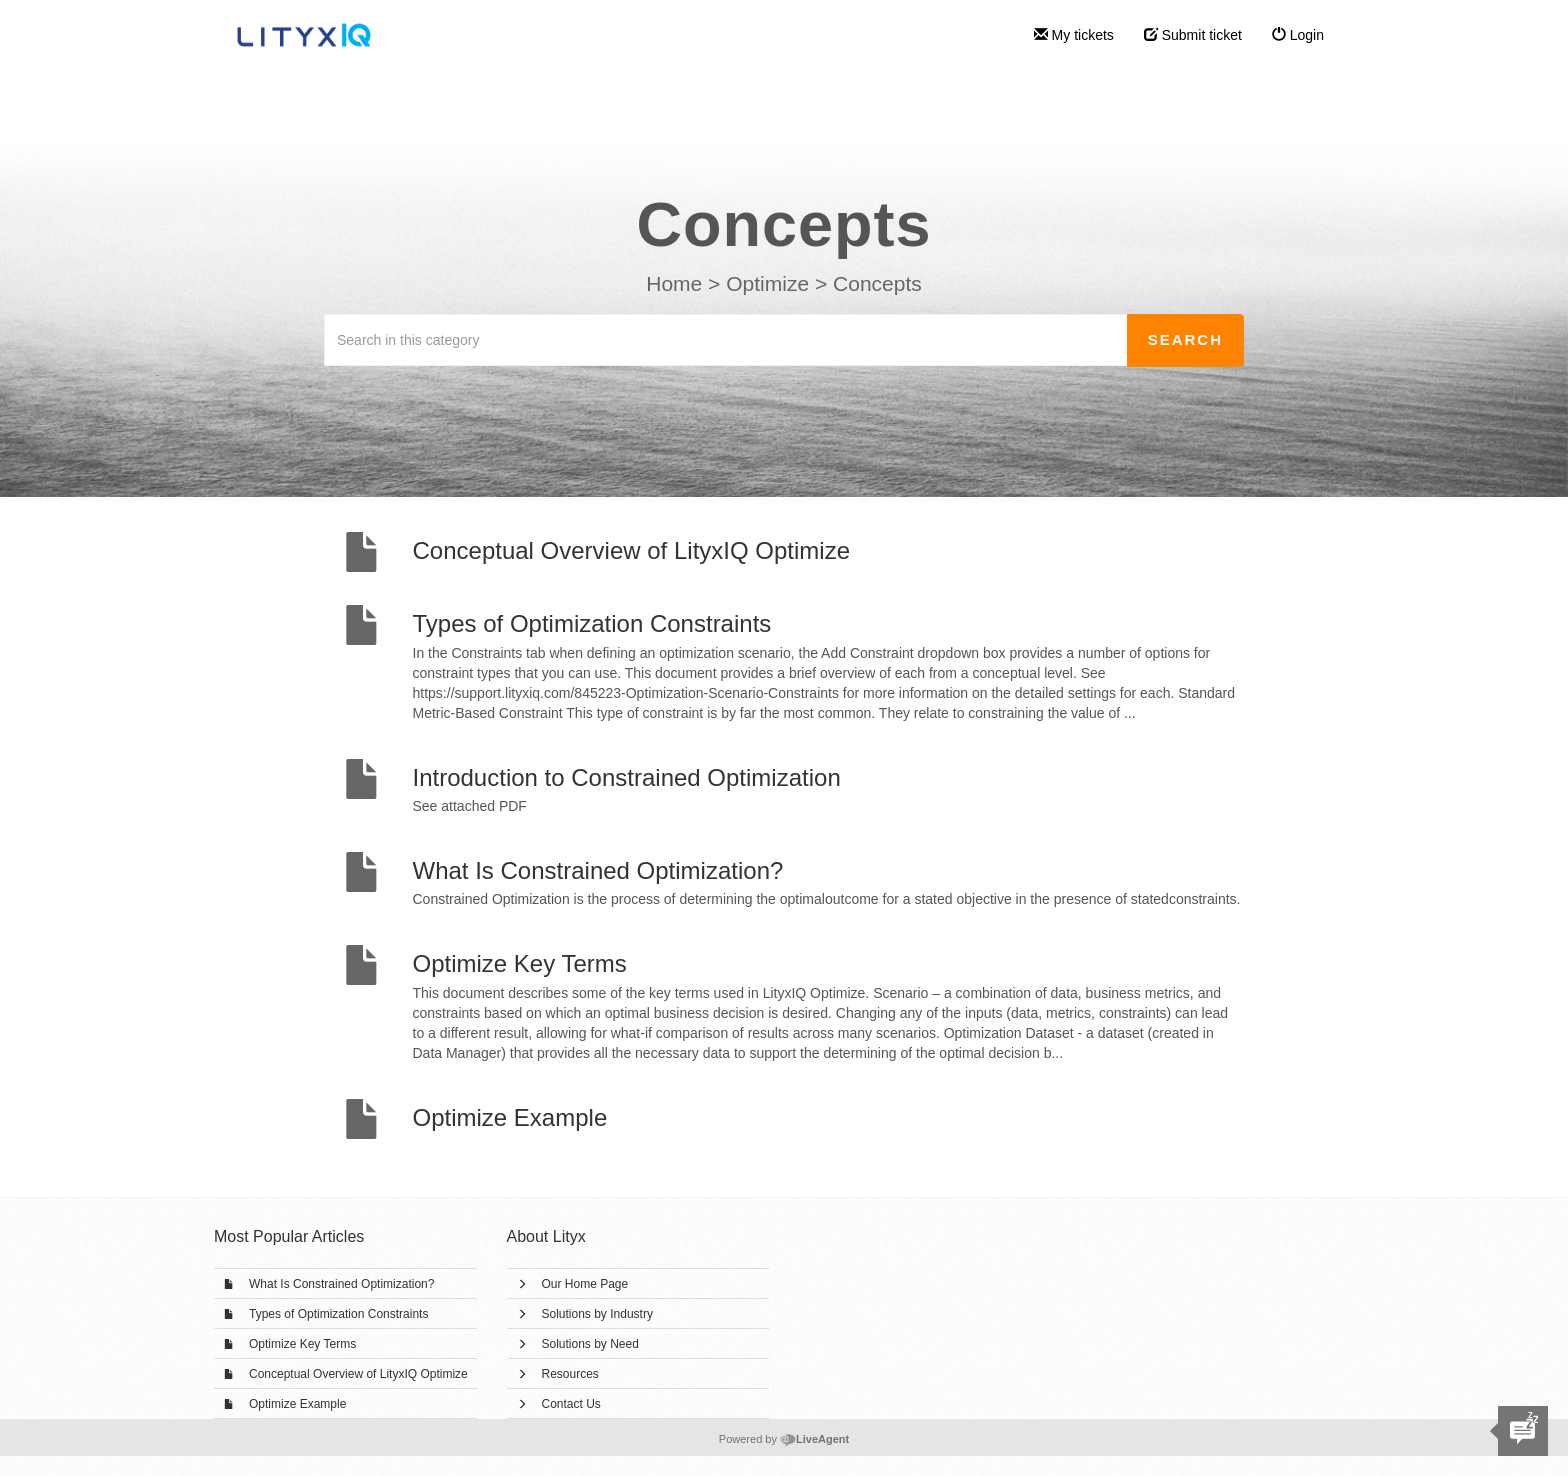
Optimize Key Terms (302, 1344)
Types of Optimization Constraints (338, 1314)
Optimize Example (297, 1404)
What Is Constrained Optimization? (341, 1284)
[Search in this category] (726, 340)
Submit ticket (1193, 35)
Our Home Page (585, 1284)
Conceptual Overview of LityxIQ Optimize (358, 1374)
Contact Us (571, 1404)
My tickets (1074, 35)
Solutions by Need (590, 1344)
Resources (570, 1374)
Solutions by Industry (597, 1314)
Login (1298, 35)
